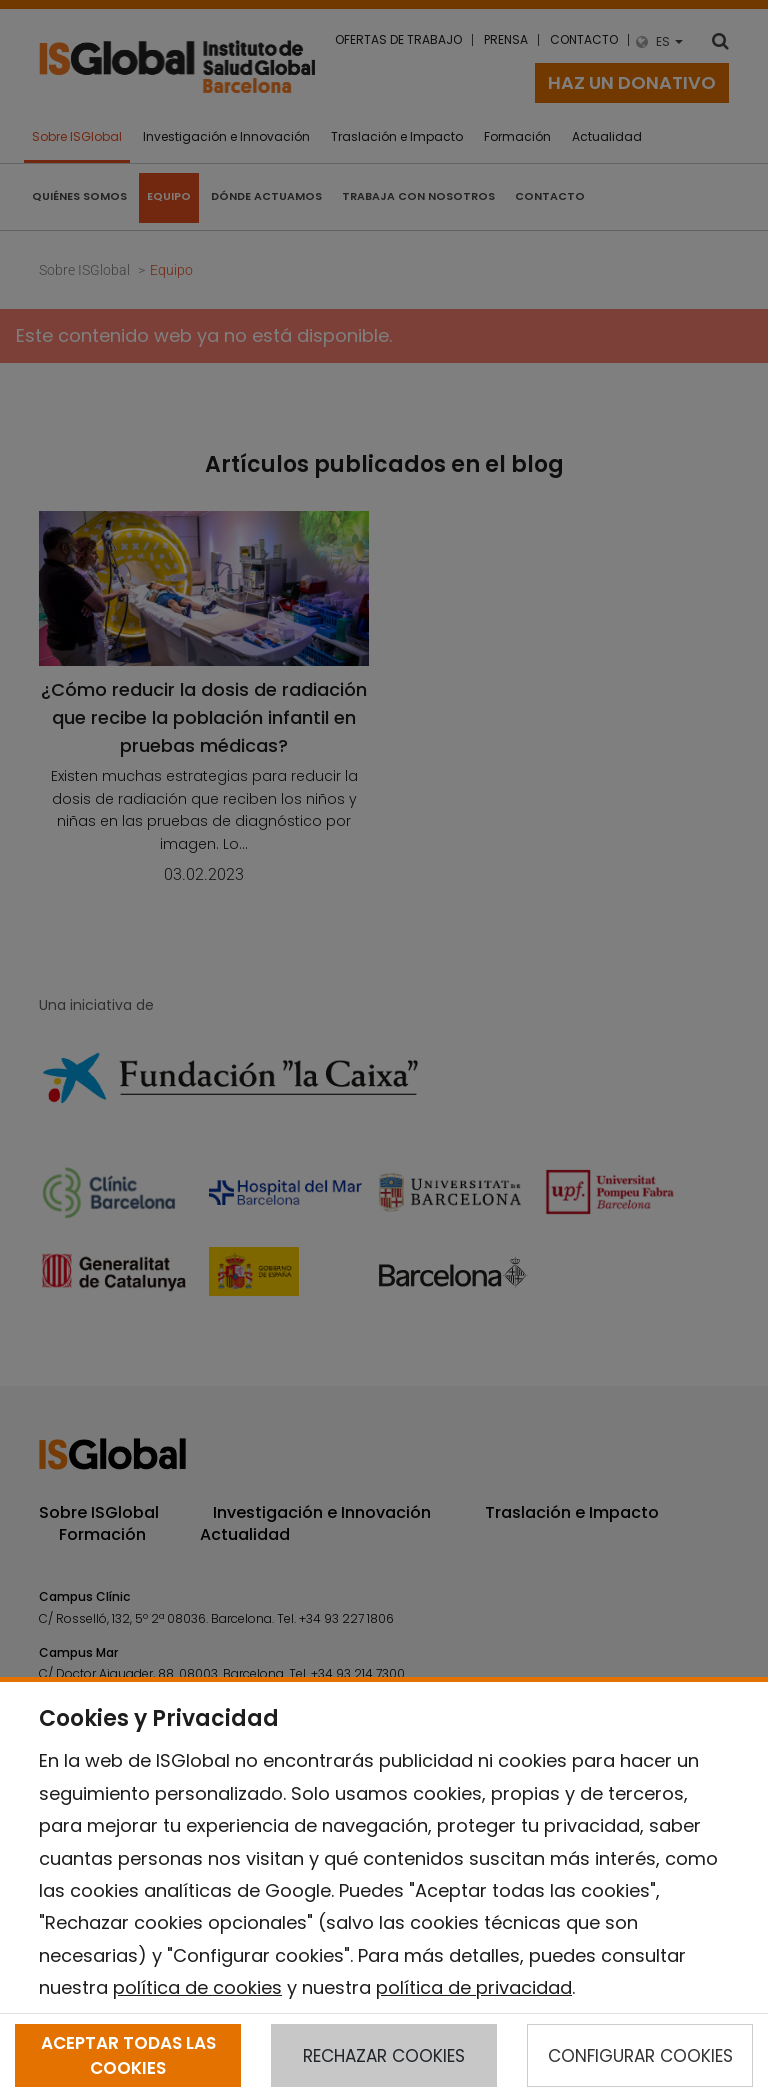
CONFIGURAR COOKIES (640, 2056)
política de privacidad (474, 1987)
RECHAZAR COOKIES (384, 2056)
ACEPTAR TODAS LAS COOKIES (128, 2055)
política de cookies (197, 1987)
